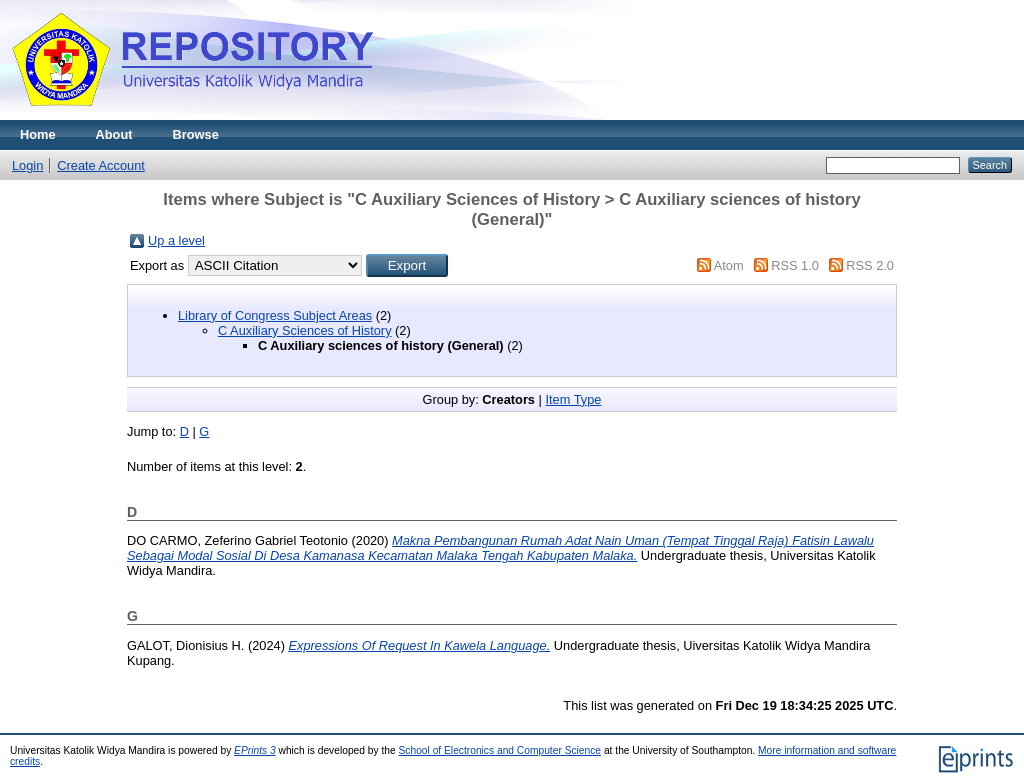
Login (27, 165)
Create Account (101, 165)
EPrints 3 (255, 750)
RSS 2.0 (870, 265)
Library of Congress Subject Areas (275, 315)
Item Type (573, 399)
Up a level (176, 240)
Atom (729, 265)
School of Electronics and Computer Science (500, 750)
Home (38, 134)
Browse (196, 134)
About (114, 134)
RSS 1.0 (795, 265)
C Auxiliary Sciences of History (305, 330)
